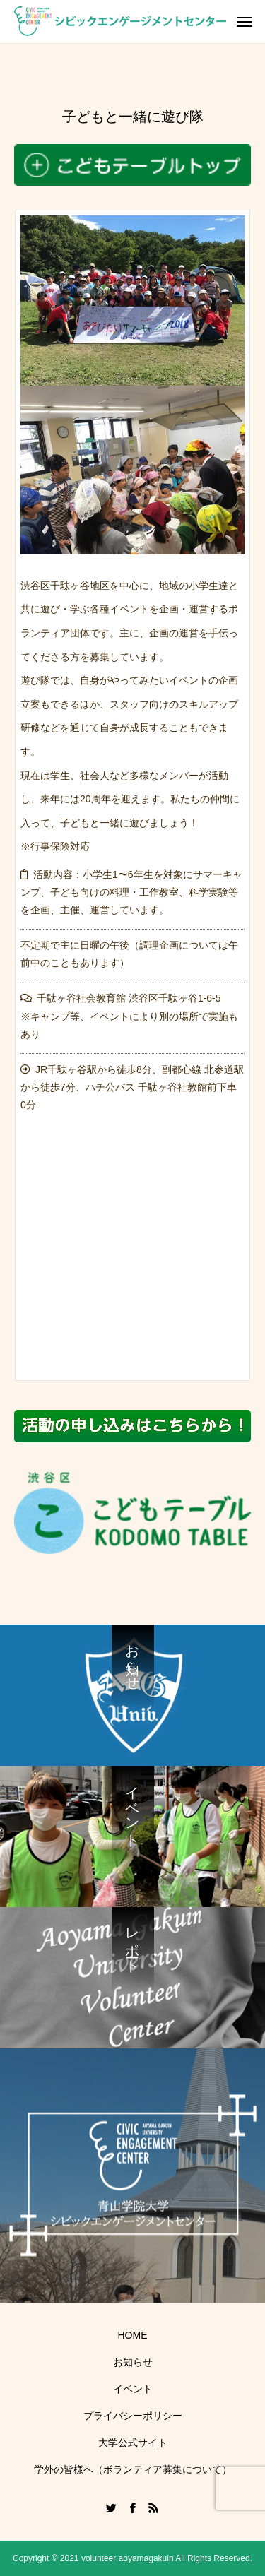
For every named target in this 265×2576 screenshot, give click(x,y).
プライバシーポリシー (132, 2415)
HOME (133, 2335)
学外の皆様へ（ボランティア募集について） (133, 2469)
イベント (133, 2388)
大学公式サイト (132, 2442)
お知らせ (133, 2362)
